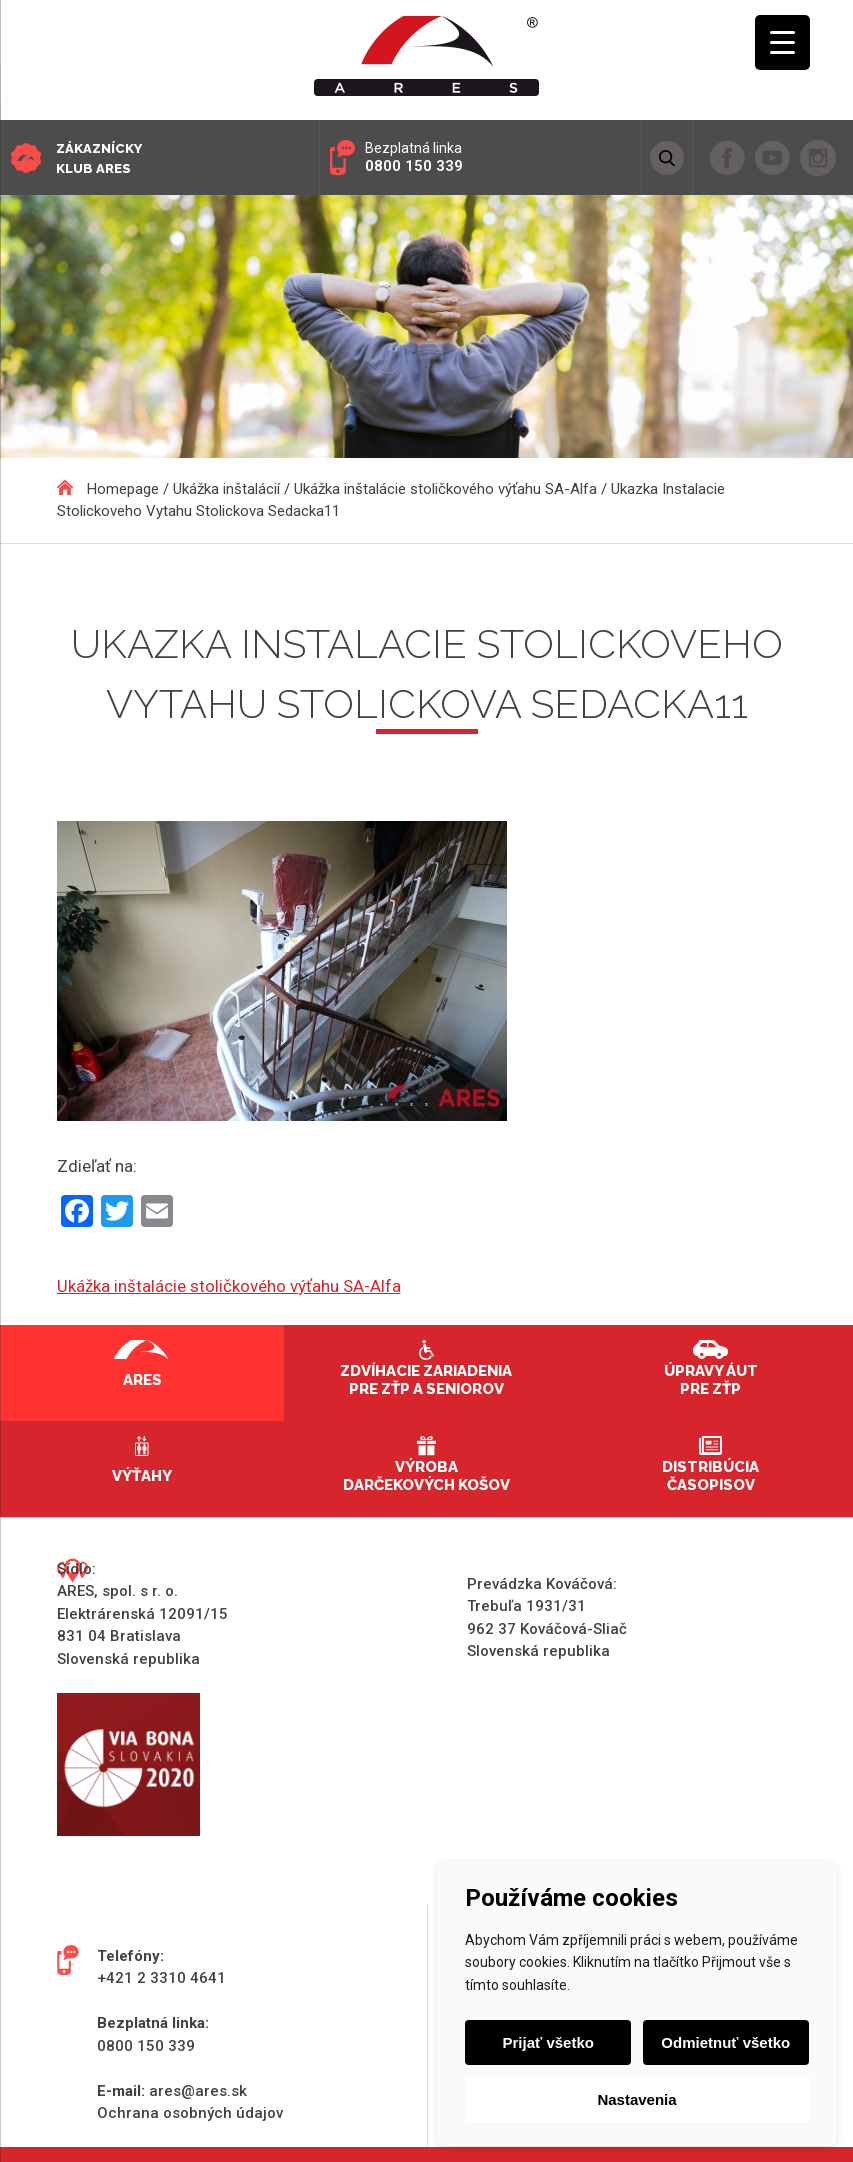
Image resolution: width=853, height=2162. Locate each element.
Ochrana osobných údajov (190, 2113)
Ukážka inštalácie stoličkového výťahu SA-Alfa (229, 1286)
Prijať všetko (549, 2042)
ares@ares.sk (198, 2091)
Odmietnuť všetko (724, 2042)
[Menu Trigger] (782, 42)
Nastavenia (636, 2099)
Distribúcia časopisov (710, 1476)
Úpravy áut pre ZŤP (711, 1380)
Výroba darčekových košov (426, 1476)
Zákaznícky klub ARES (99, 158)
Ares (142, 1380)
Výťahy (142, 1476)
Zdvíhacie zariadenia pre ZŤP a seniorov (426, 1380)
